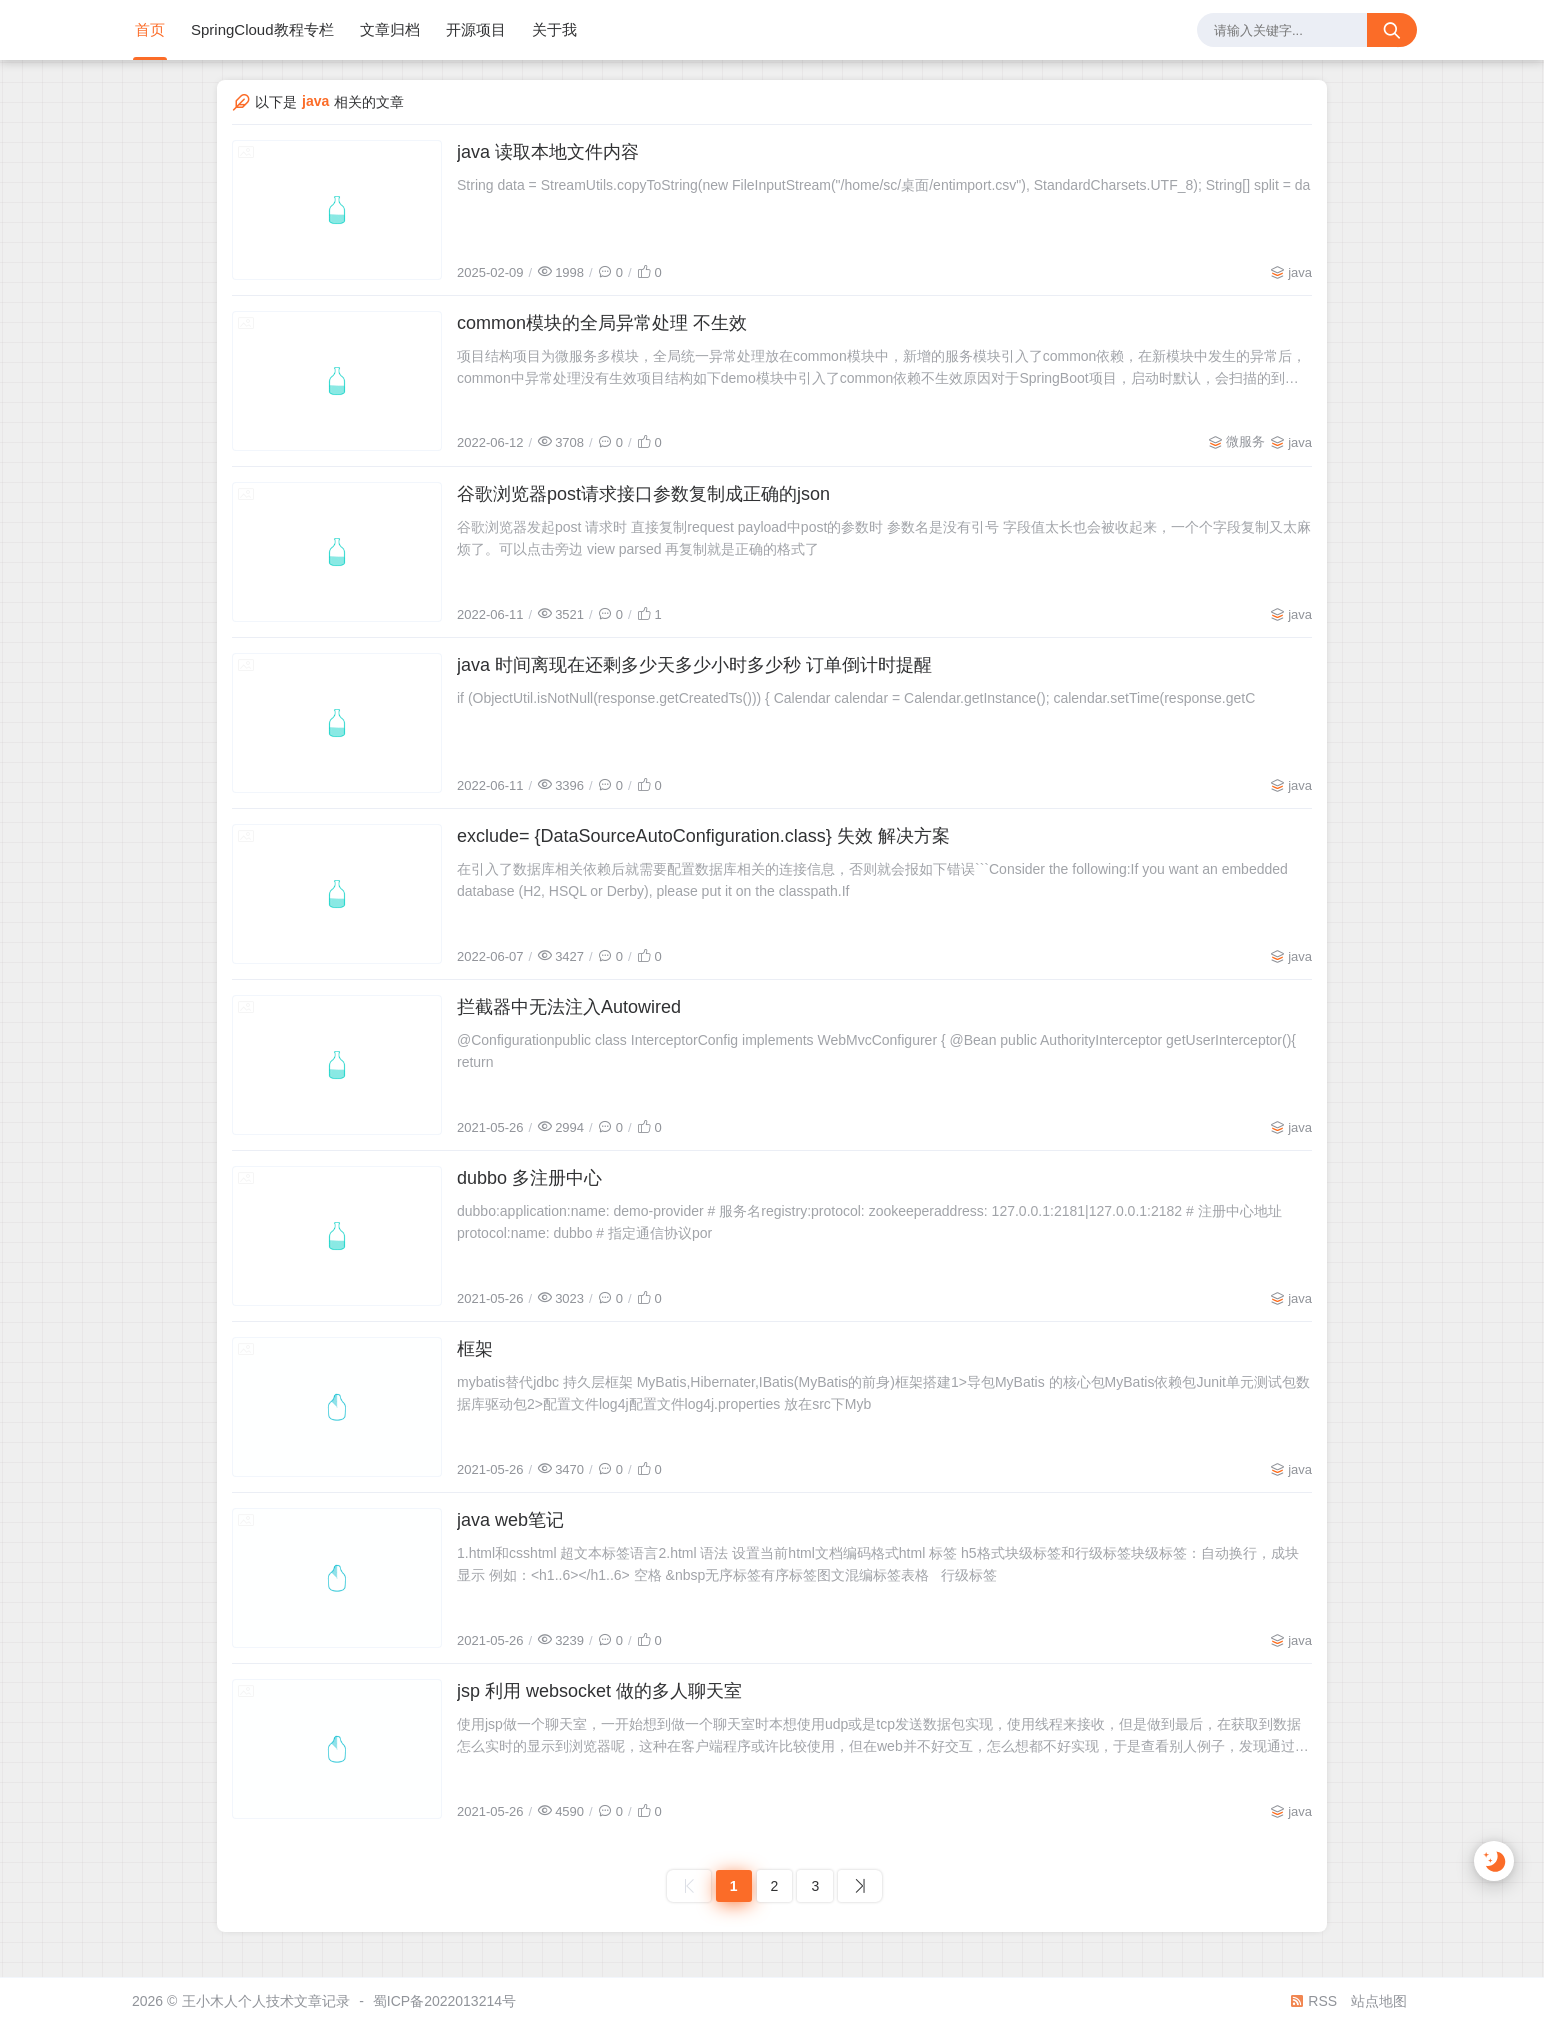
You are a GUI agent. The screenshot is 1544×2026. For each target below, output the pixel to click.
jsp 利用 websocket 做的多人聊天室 (599, 1691)
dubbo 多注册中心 (529, 1178)
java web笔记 (510, 1520)
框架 (475, 1349)
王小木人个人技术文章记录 (266, 2001)
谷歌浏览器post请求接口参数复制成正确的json (643, 494)
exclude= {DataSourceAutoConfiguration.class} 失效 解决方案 (703, 836)
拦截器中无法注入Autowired (569, 1007)
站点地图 (1379, 2001)
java (1300, 272)
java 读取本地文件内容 (548, 152)
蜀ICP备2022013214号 (444, 2001)
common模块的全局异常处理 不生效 (602, 323)
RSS (1313, 2001)
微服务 (1245, 441)
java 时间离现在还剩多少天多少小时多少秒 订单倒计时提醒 (694, 665)
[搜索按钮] (1392, 30)
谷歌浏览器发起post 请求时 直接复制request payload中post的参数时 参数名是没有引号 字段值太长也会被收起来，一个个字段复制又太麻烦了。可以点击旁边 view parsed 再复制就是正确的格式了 (884, 538)
